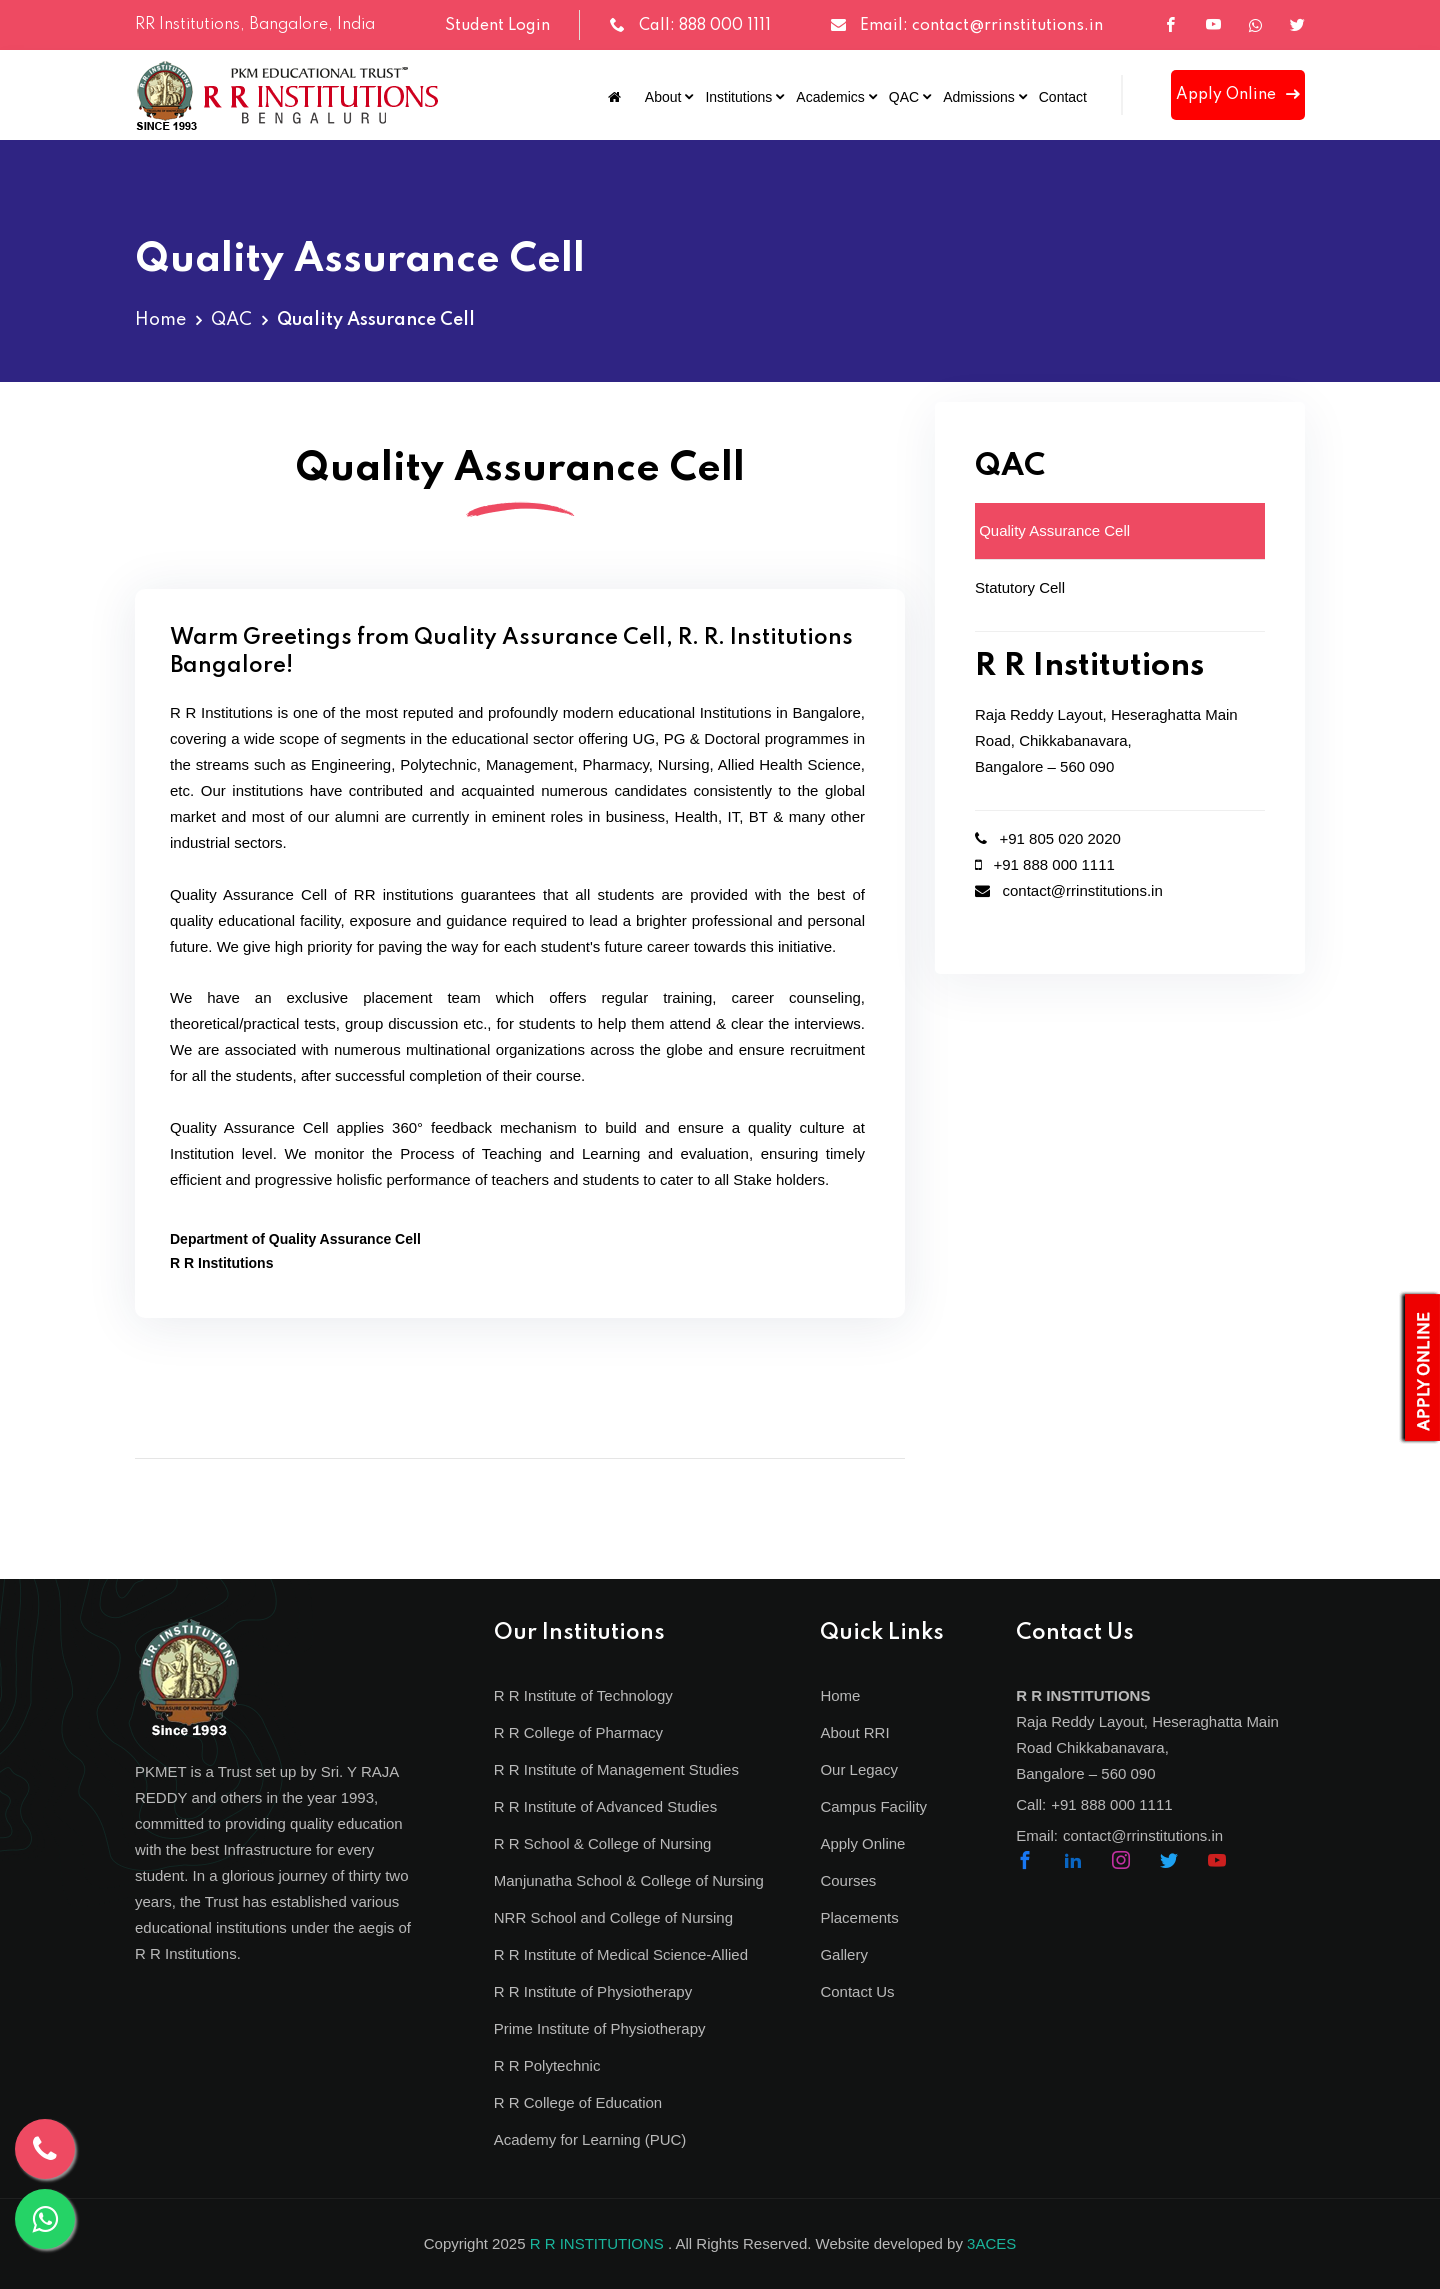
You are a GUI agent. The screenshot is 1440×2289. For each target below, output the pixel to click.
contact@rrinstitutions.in (1069, 890)
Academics (830, 97)
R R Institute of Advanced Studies (605, 1806)
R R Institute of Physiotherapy (593, 1991)
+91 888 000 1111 (1045, 864)
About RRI (854, 1732)
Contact (1063, 97)
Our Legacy (859, 1769)
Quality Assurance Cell (1052, 530)
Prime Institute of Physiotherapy (600, 2028)
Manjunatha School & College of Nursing (629, 1880)
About (663, 97)
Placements (859, 1917)
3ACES (991, 2243)
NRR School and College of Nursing (613, 1917)
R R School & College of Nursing (603, 1843)
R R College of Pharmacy (578, 1732)
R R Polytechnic (547, 2065)
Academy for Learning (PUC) (590, 2139)
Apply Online (1238, 95)
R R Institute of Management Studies (616, 1769)
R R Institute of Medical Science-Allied (621, 1954)
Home (160, 320)
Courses (848, 1880)
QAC (904, 97)
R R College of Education (578, 2102)
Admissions (979, 97)
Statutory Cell (1020, 587)
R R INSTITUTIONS (597, 2243)
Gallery (844, 1954)
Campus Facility (873, 1806)
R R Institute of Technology (583, 1695)
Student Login (497, 26)
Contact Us (857, 1991)
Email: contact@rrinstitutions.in (981, 26)
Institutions (738, 97)
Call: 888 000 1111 (705, 26)
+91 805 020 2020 (1048, 838)
